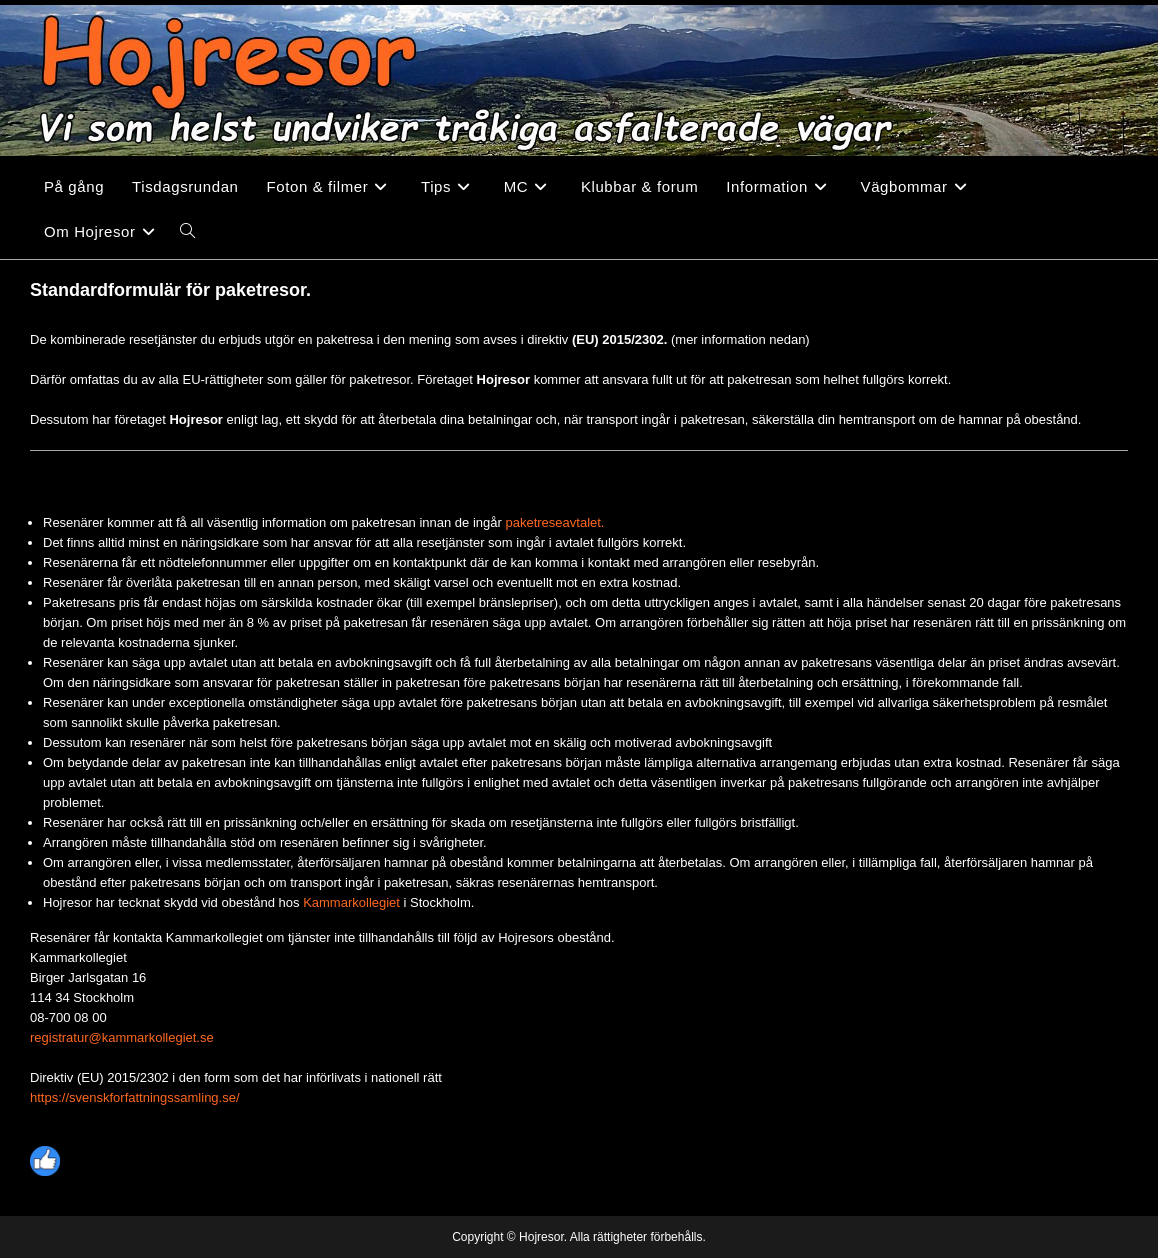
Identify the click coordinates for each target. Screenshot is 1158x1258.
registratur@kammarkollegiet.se (122, 1037)
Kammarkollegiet (351, 902)
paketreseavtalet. (554, 522)
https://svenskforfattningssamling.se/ (135, 1097)
